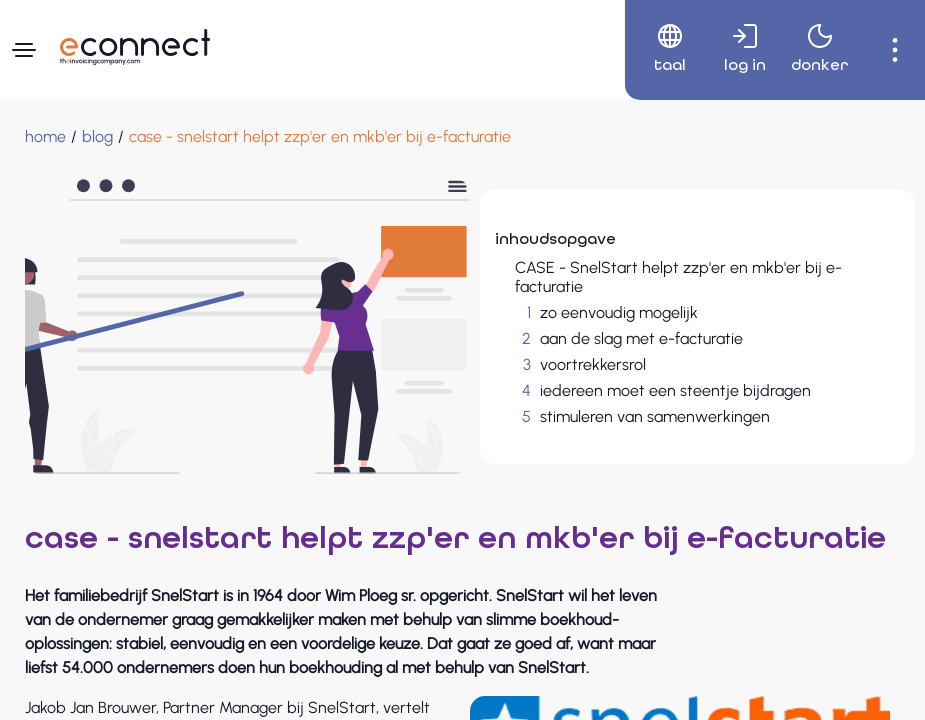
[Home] (45, 137)
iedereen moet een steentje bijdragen (675, 390)
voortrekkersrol (593, 364)
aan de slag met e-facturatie (641, 338)
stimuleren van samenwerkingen (655, 416)
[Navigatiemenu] (24, 50)
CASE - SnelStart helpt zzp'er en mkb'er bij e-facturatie (678, 277)
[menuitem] (662, 50)
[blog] (97, 137)
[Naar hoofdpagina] (135, 47)
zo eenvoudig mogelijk (619, 312)
